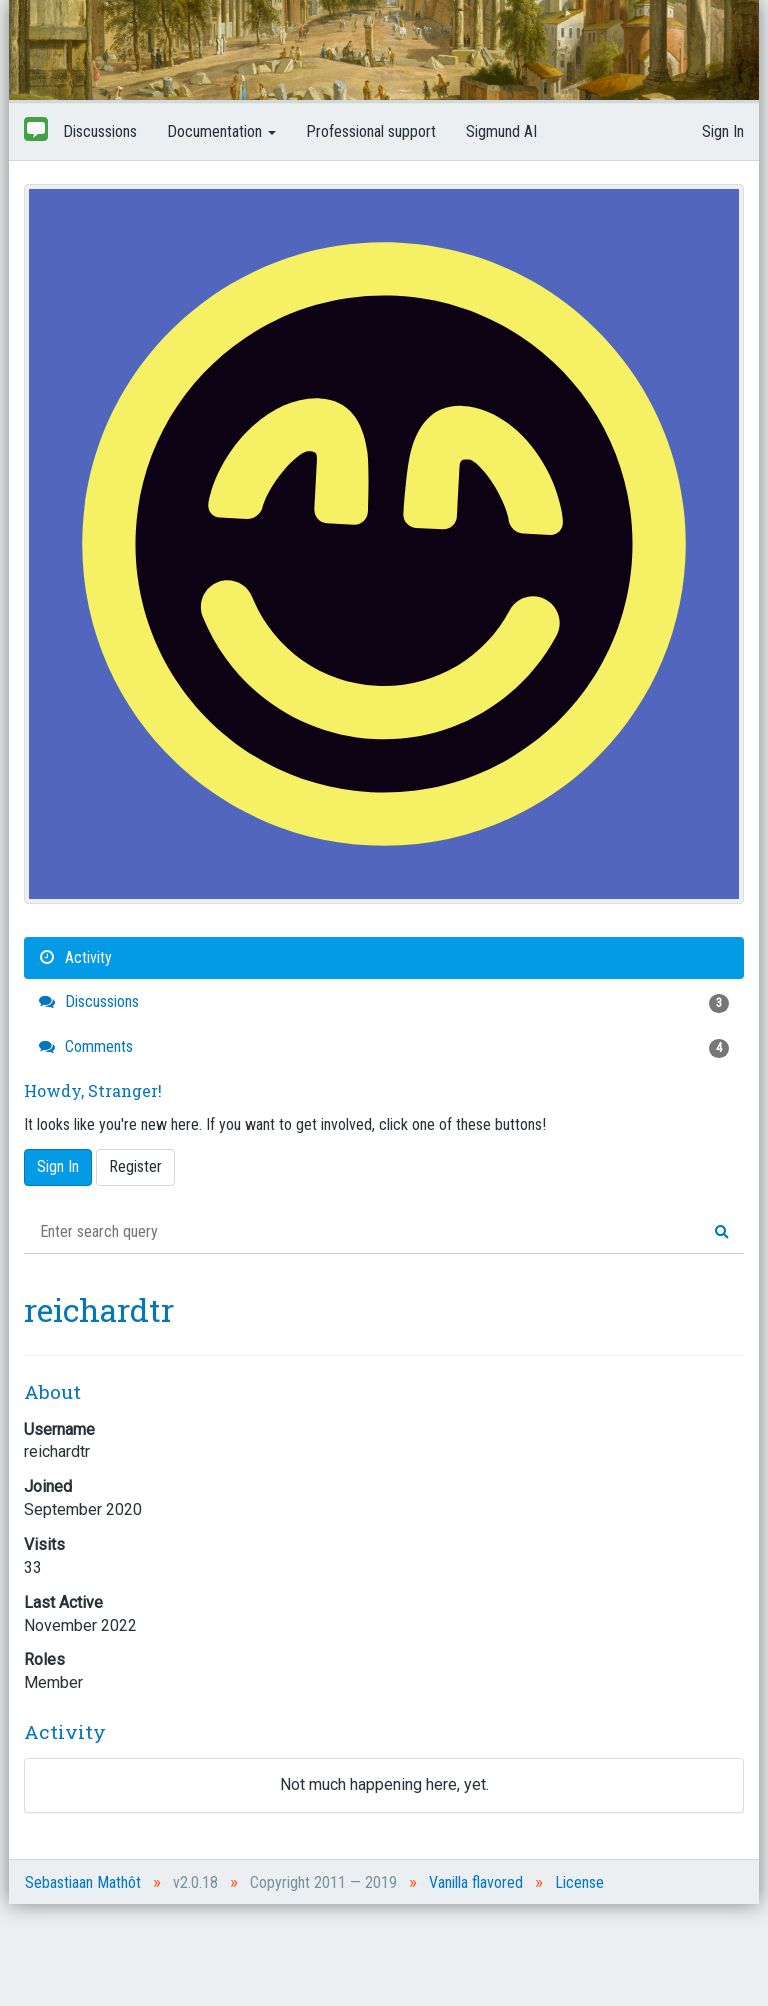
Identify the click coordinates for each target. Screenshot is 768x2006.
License (579, 1882)
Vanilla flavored (476, 1882)
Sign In (723, 131)
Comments (384, 1047)
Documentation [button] (221, 131)
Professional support (371, 131)
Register (135, 1166)
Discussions (100, 131)
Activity (75, 957)
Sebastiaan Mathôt (83, 1882)
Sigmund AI (501, 131)
